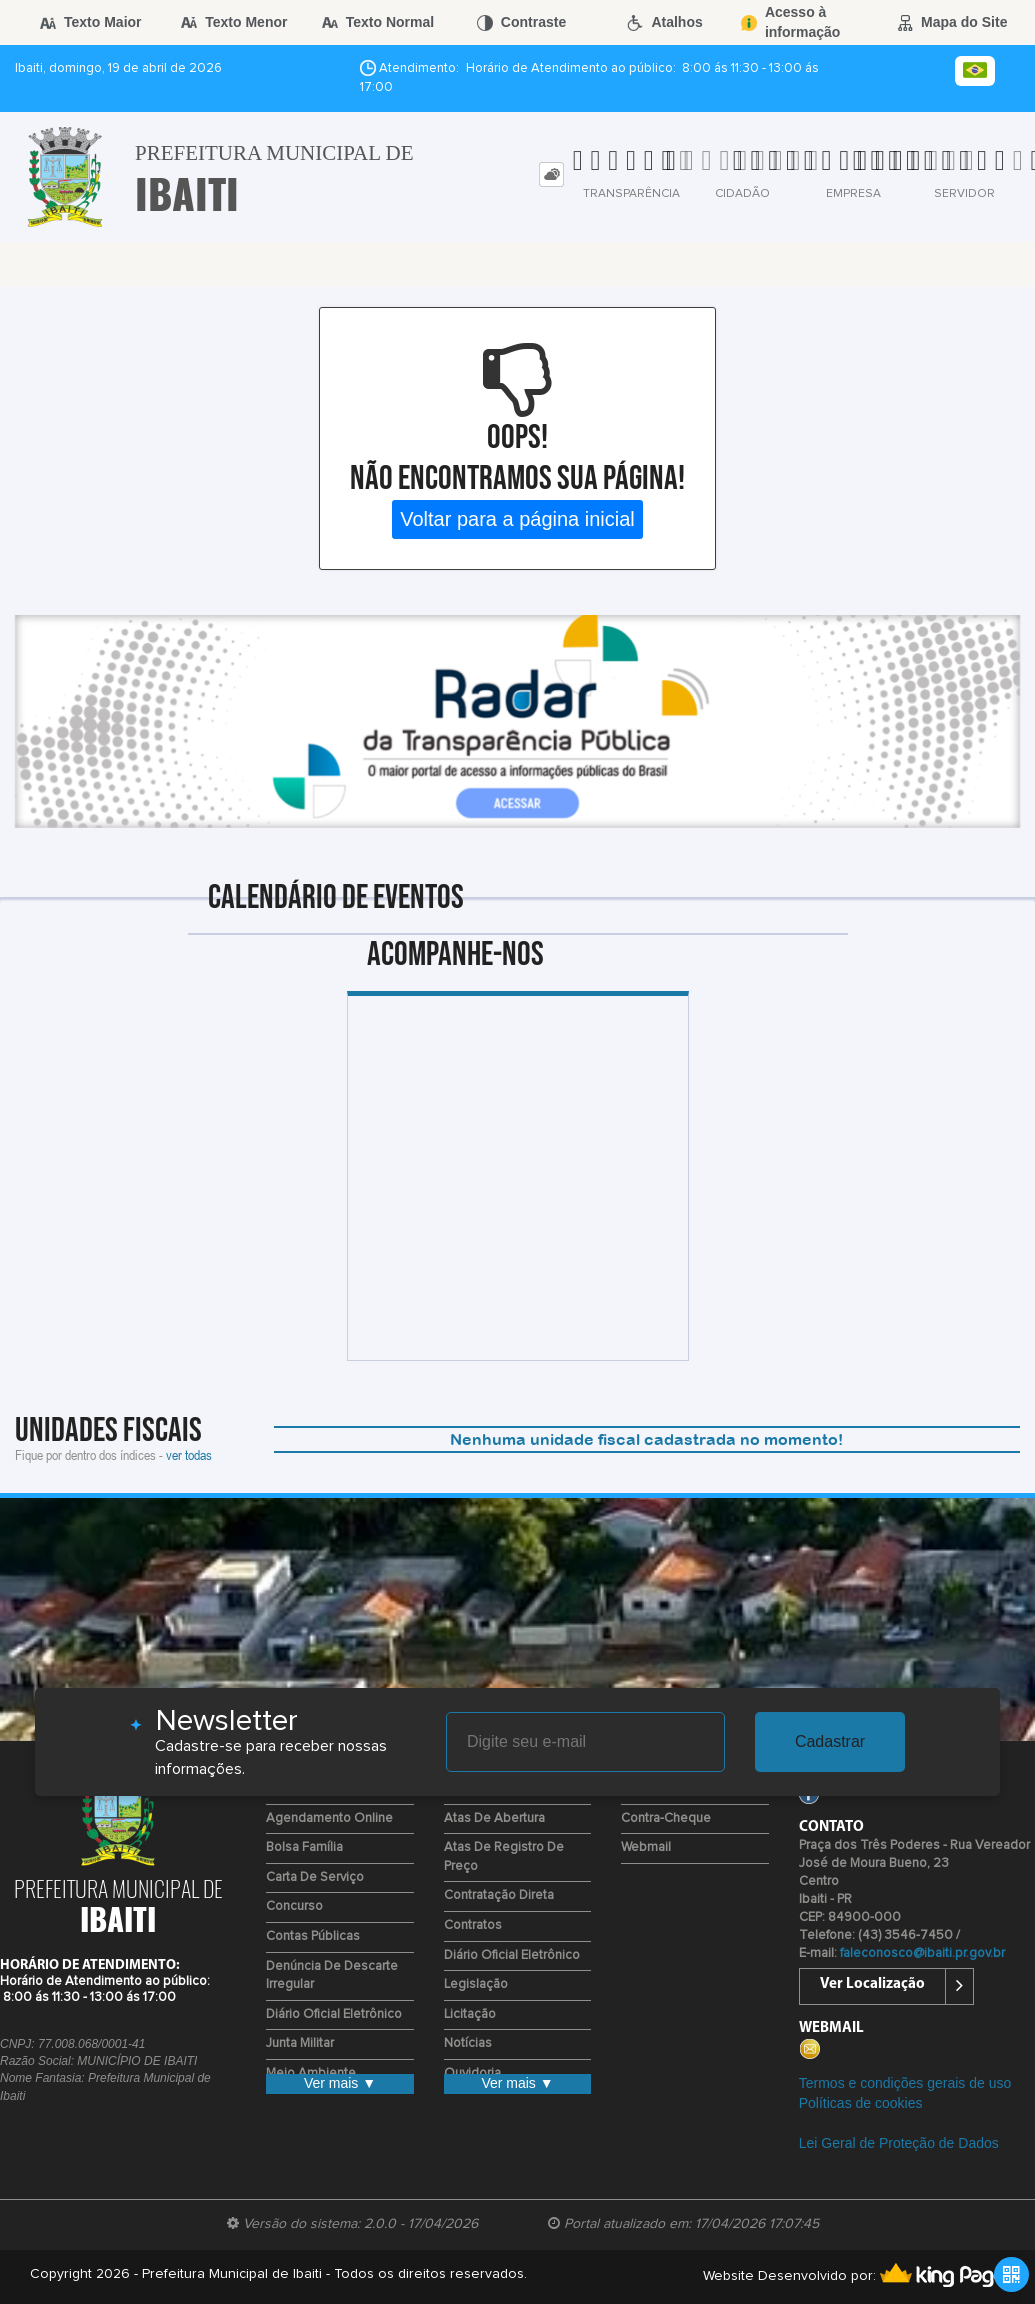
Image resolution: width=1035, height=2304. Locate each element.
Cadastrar (830, 1741)
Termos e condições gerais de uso (905, 2083)
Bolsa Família (304, 1847)
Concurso (294, 1906)
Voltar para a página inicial (517, 519)
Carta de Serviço (315, 1877)
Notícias (468, 2043)
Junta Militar (300, 2043)
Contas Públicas (313, 1936)
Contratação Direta (499, 1895)
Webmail (646, 1847)
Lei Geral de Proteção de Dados (899, 2143)
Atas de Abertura (494, 1818)
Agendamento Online (329, 1818)
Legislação (476, 1984)
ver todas (189, 1454)
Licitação (470, 2014)
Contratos (473, 1925)
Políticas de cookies (861, 2103)
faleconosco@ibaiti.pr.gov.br (922, 1953)
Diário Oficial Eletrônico (334, 2014)
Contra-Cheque (666, 1818)
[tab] (551, 174)
